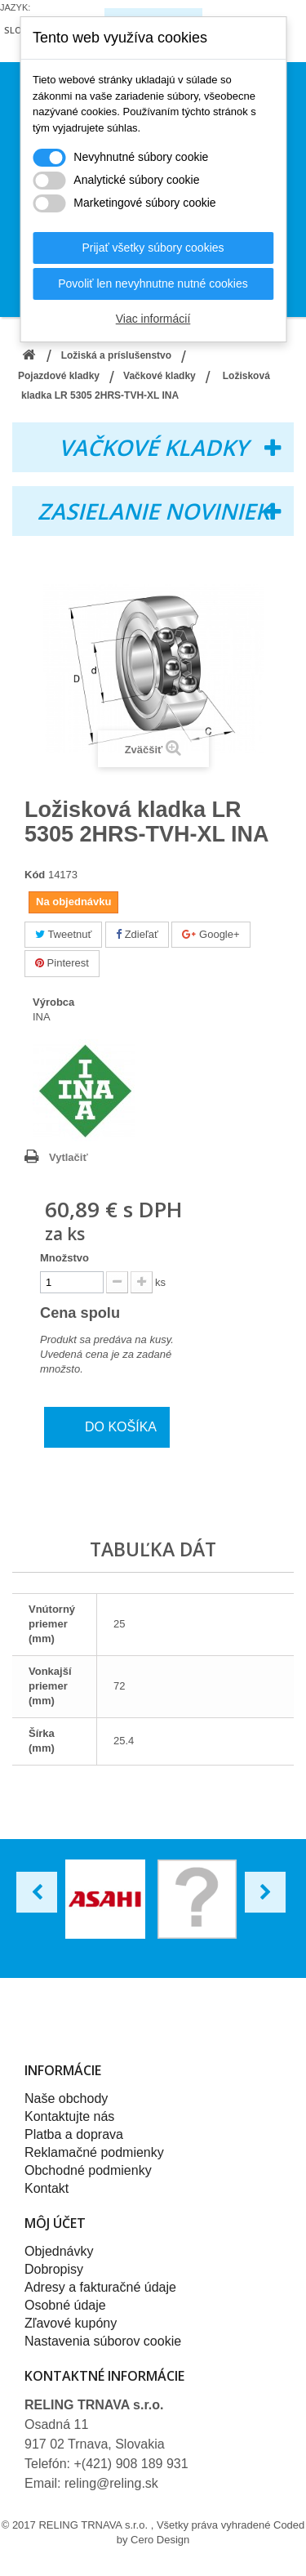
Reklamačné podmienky (94, 2152)
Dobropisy (53, 2269)
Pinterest (62, 963)
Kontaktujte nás (69, 2116)
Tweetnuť (63, 934)
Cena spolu (91, 1312)
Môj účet (55, 2223)
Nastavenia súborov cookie (102, 2341)
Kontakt (46, 2188)
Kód (34, 874)
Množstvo (64, 1258)
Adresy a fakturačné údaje (100, 2287)
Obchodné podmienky (88, 2170)
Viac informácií (153, 318)
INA (42, 1017)
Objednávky (59, 2251)
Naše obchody (66, 2098)
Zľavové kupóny (70, 2323)
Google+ (210, 934)
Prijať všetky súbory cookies (153, 247)
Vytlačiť (68, 1157)
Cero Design (160, 2540)
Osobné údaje (65, 2305)
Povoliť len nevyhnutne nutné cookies (153, 283)
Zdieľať (137, 934)
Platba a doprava (73, 2134)
